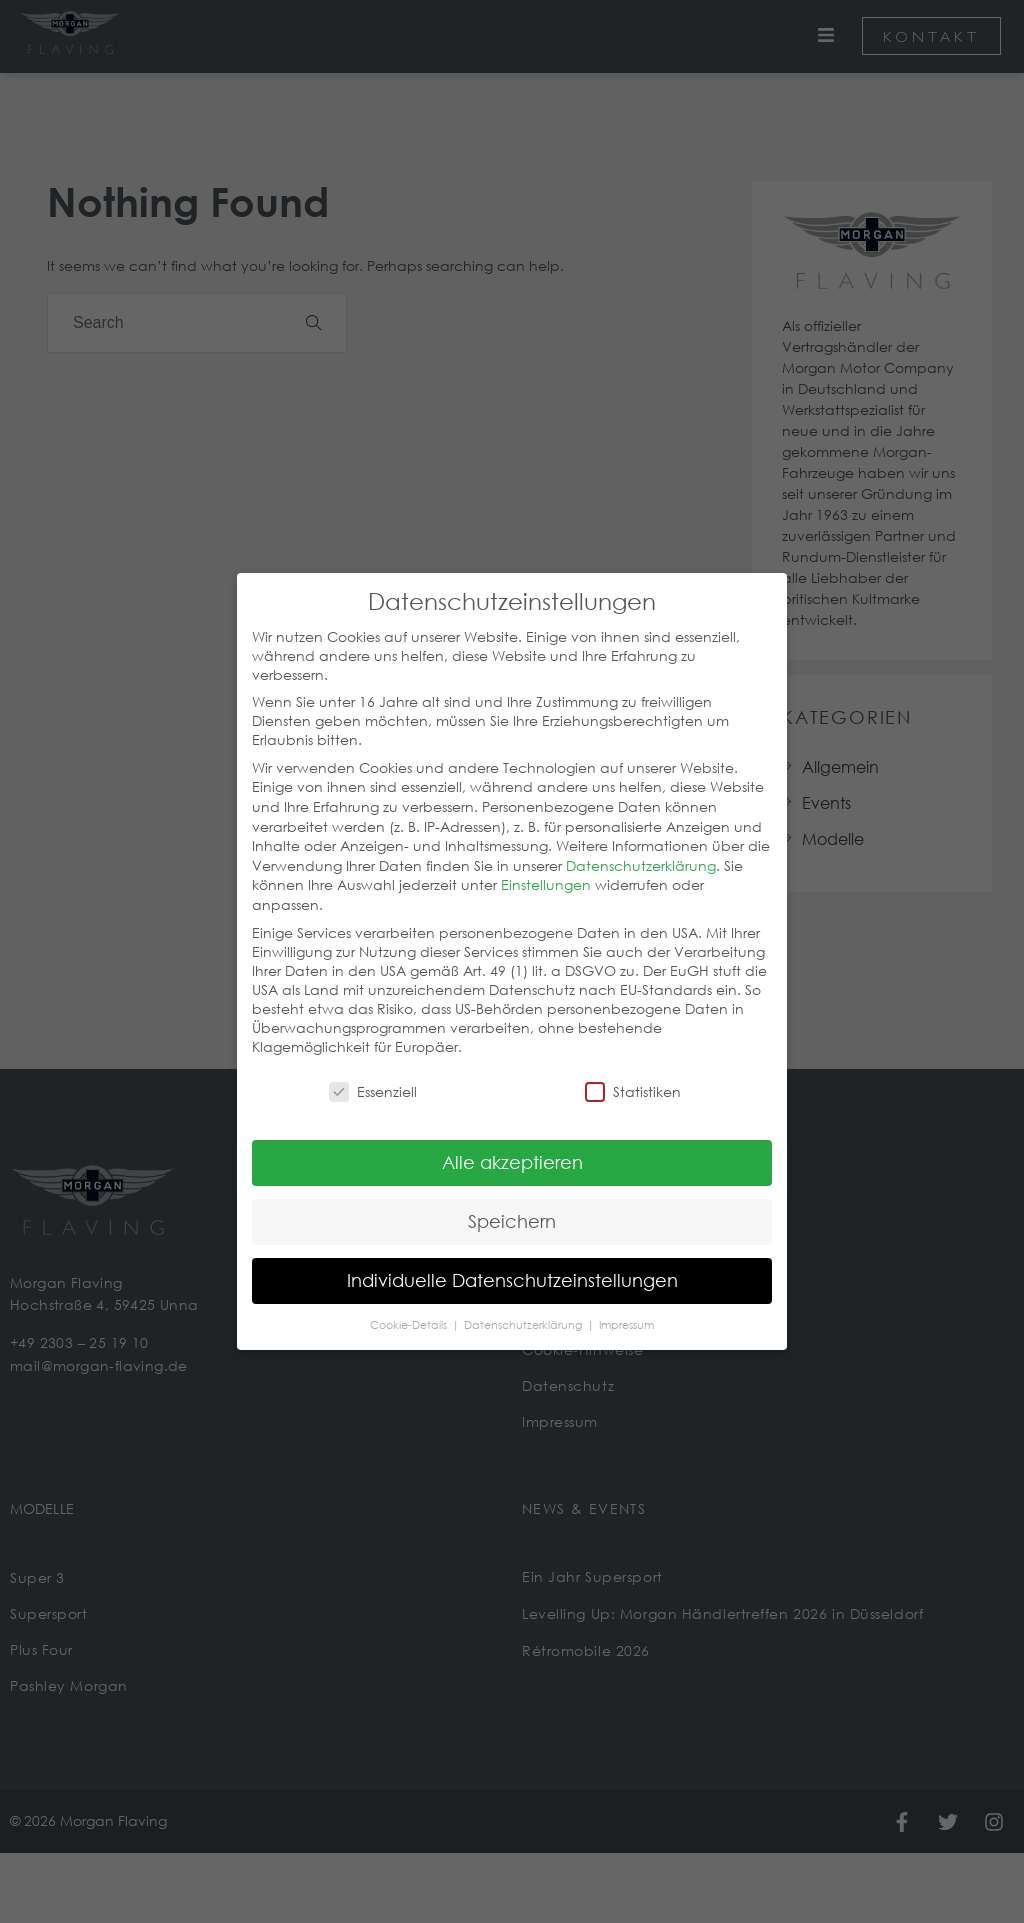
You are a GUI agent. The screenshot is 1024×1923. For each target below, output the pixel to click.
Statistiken (633, 1081)
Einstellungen (546, 874)
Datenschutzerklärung (641, 855)
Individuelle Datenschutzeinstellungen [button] (512, 1270)
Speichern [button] (512, 1211)
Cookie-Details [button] (410, 1314)
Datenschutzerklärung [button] (524, 1314)
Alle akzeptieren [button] (512, 1152)
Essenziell (373, 1081)
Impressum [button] (626, 1314)
